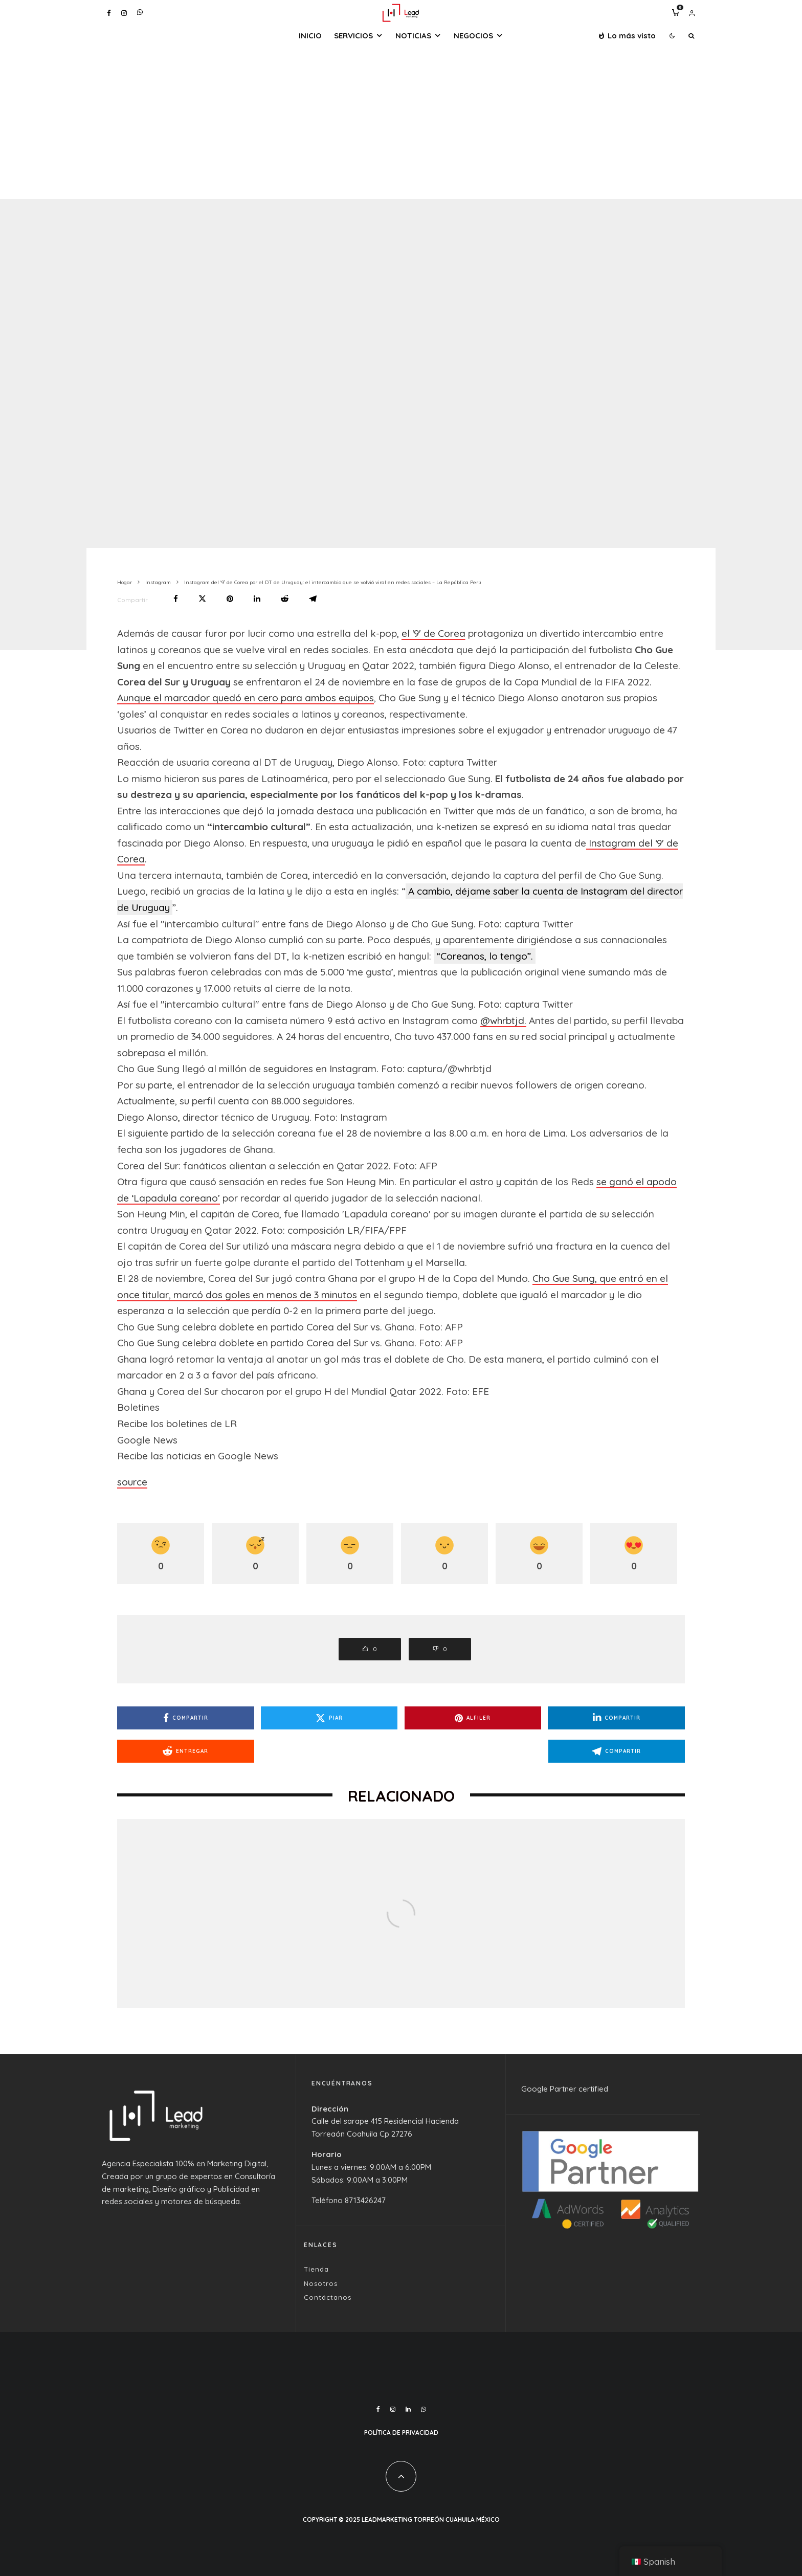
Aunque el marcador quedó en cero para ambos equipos (245, 698)
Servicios (353, 35)
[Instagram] (124, 13)
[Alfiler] (230, 599)
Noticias (413, 35)
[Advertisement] (401, 122)
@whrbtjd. (503, 1020)
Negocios (473, 35)
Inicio (310, 35)
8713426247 (365, 2200)
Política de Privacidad (401, 2432)
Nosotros (321, 2283)
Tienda (316, 2269)
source (132, 1482)
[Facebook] (109, 13)
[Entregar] (284, 599)
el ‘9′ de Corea (433, 633)
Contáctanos (327, 2297)
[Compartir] (175, 599)
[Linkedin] (408, 2409)
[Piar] (202, 599)
